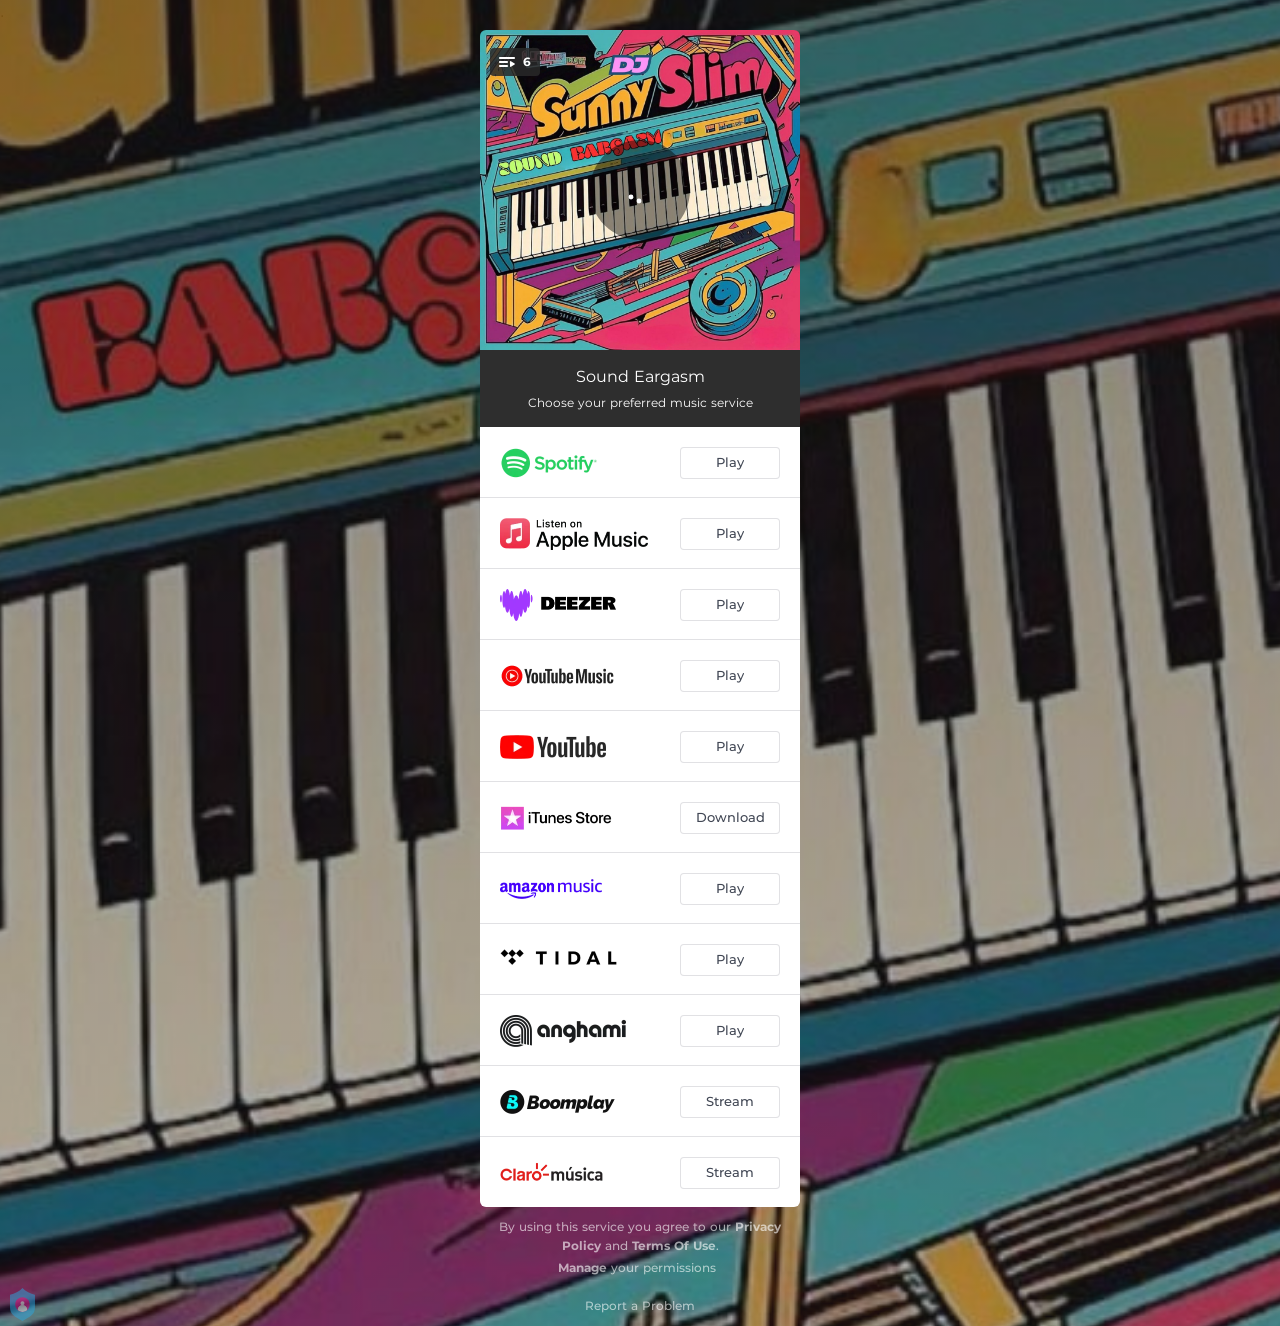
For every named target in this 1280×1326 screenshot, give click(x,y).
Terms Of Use (674, 1245)
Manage (582, 1267)
